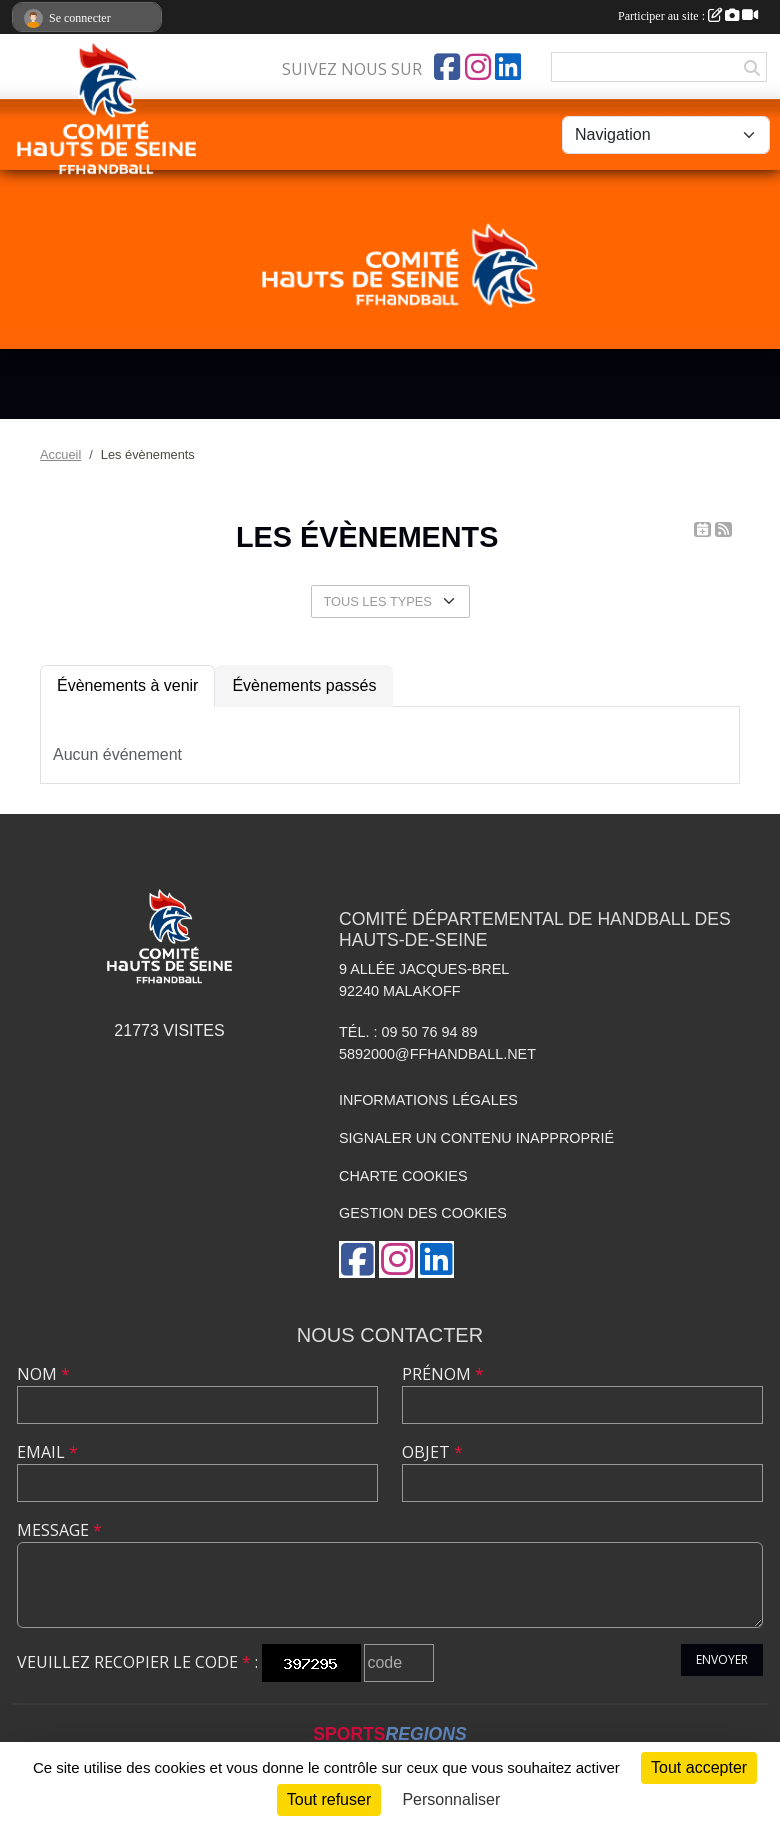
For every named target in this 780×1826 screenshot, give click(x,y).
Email (47, 1452)
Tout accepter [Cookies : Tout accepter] (699, 1767)
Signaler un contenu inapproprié (476, 1138)
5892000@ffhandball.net (437, 1054)
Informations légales (428, 1100)
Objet (432, 1452)
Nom (43, 1374)
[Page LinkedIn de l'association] (508, 67)
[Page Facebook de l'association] (447, 67)
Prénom (443, 1374)
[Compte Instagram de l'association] (478, 67)
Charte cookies (403, 1176)
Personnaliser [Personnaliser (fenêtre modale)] (451, 1799)
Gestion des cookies (423, 1213)
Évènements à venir (127, 685)
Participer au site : (688, 16)
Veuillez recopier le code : (137, 1662)
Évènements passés (304, 685)
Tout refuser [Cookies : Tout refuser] (329, 1799)
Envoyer (722, 1659)
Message (59, 1530)
